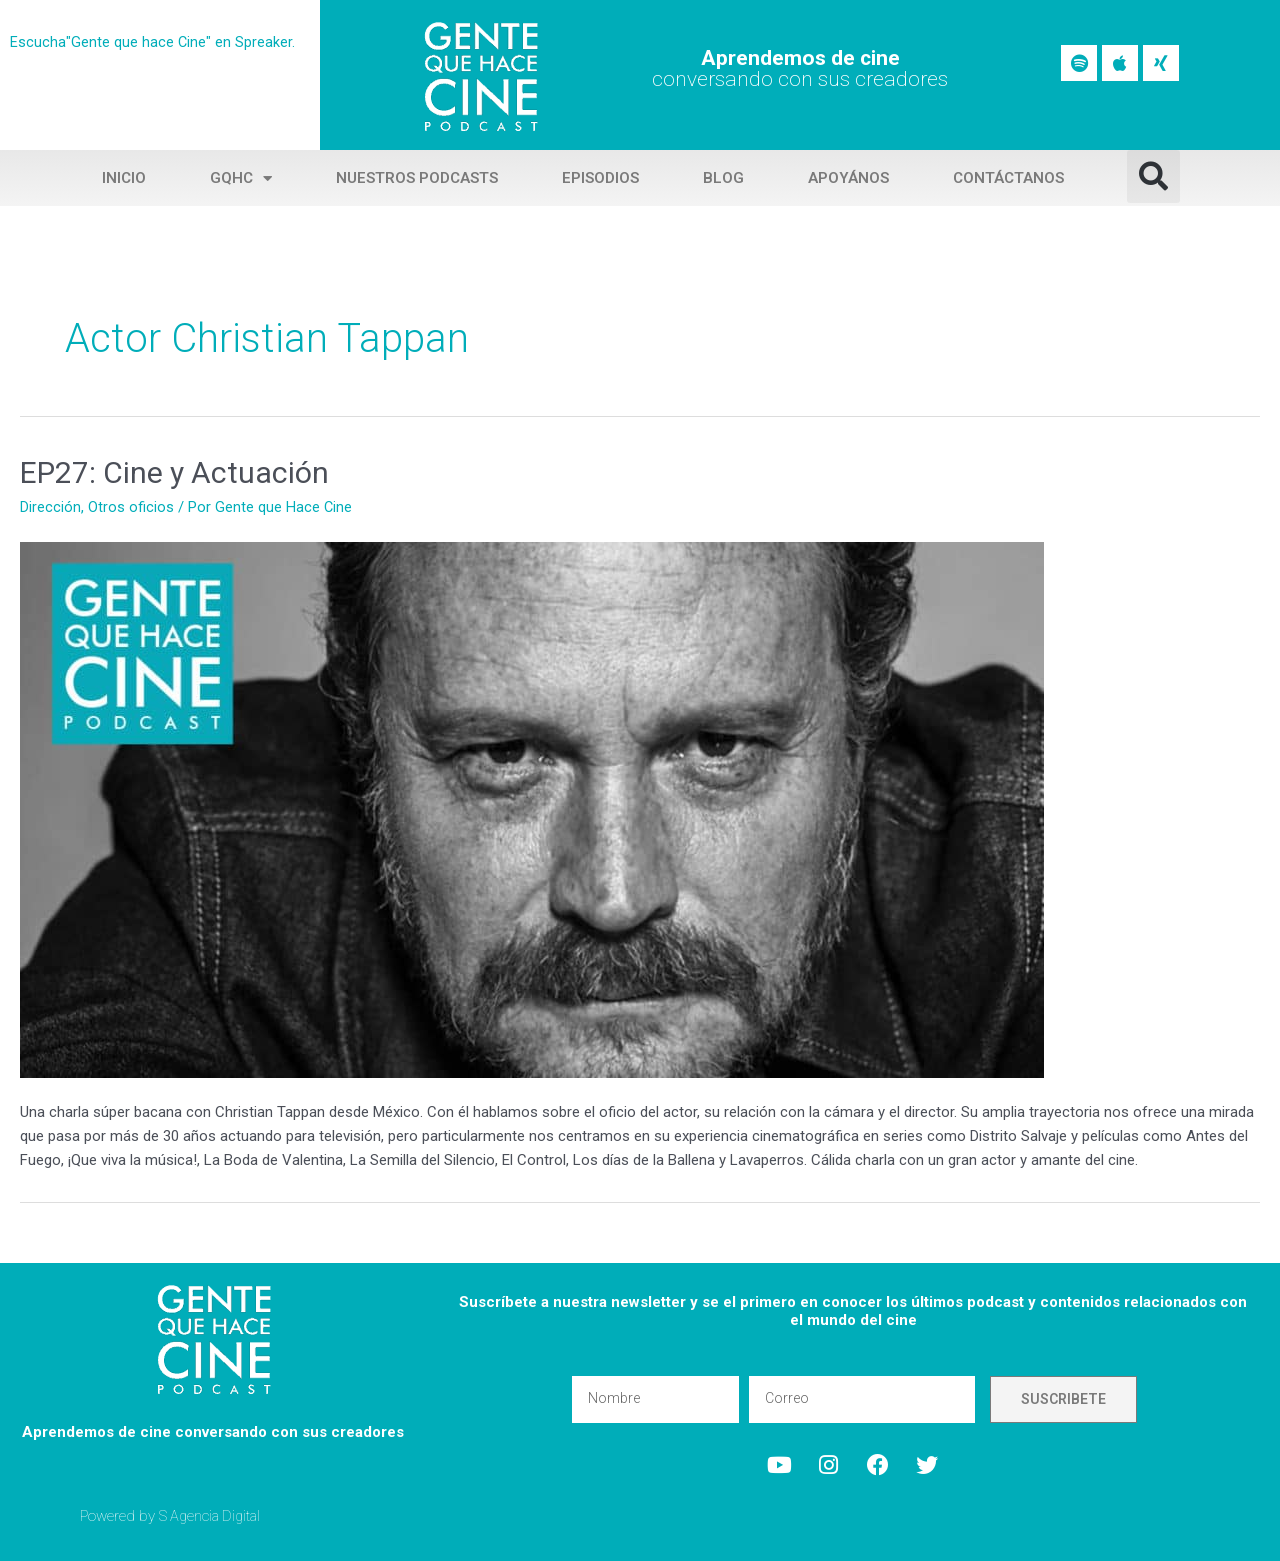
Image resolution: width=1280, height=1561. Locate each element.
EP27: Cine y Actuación (174, 472)
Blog (723, 178)
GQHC (241, 178)
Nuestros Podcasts (417, 178)
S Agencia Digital (212, 1515)
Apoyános (848, 178)
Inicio (124, 178)
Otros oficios (131, 507)
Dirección (50, 507)
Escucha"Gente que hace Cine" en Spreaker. (153, 42)
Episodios (600, 178)
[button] (1153, 176)
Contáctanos (1008, 178)
